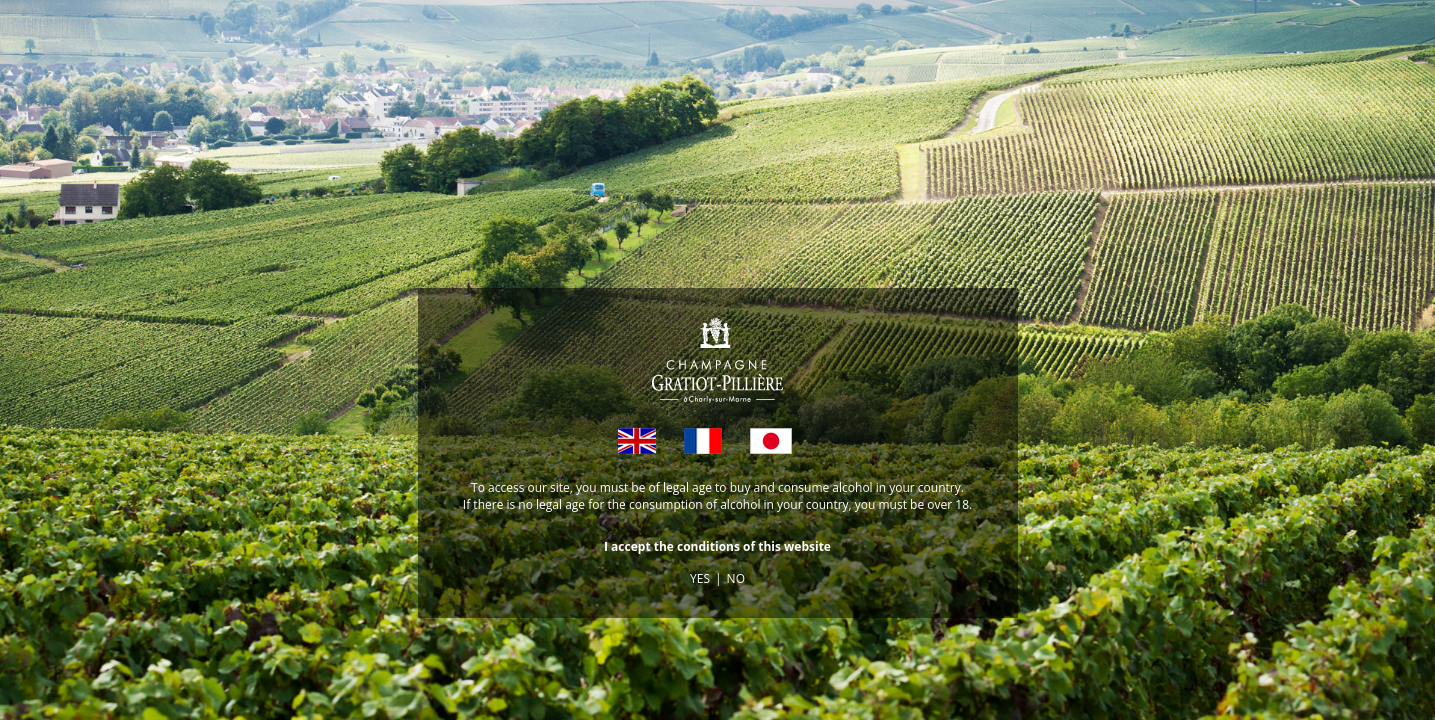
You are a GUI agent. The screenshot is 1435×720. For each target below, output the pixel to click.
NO (736, 578)
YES (700, 578)
